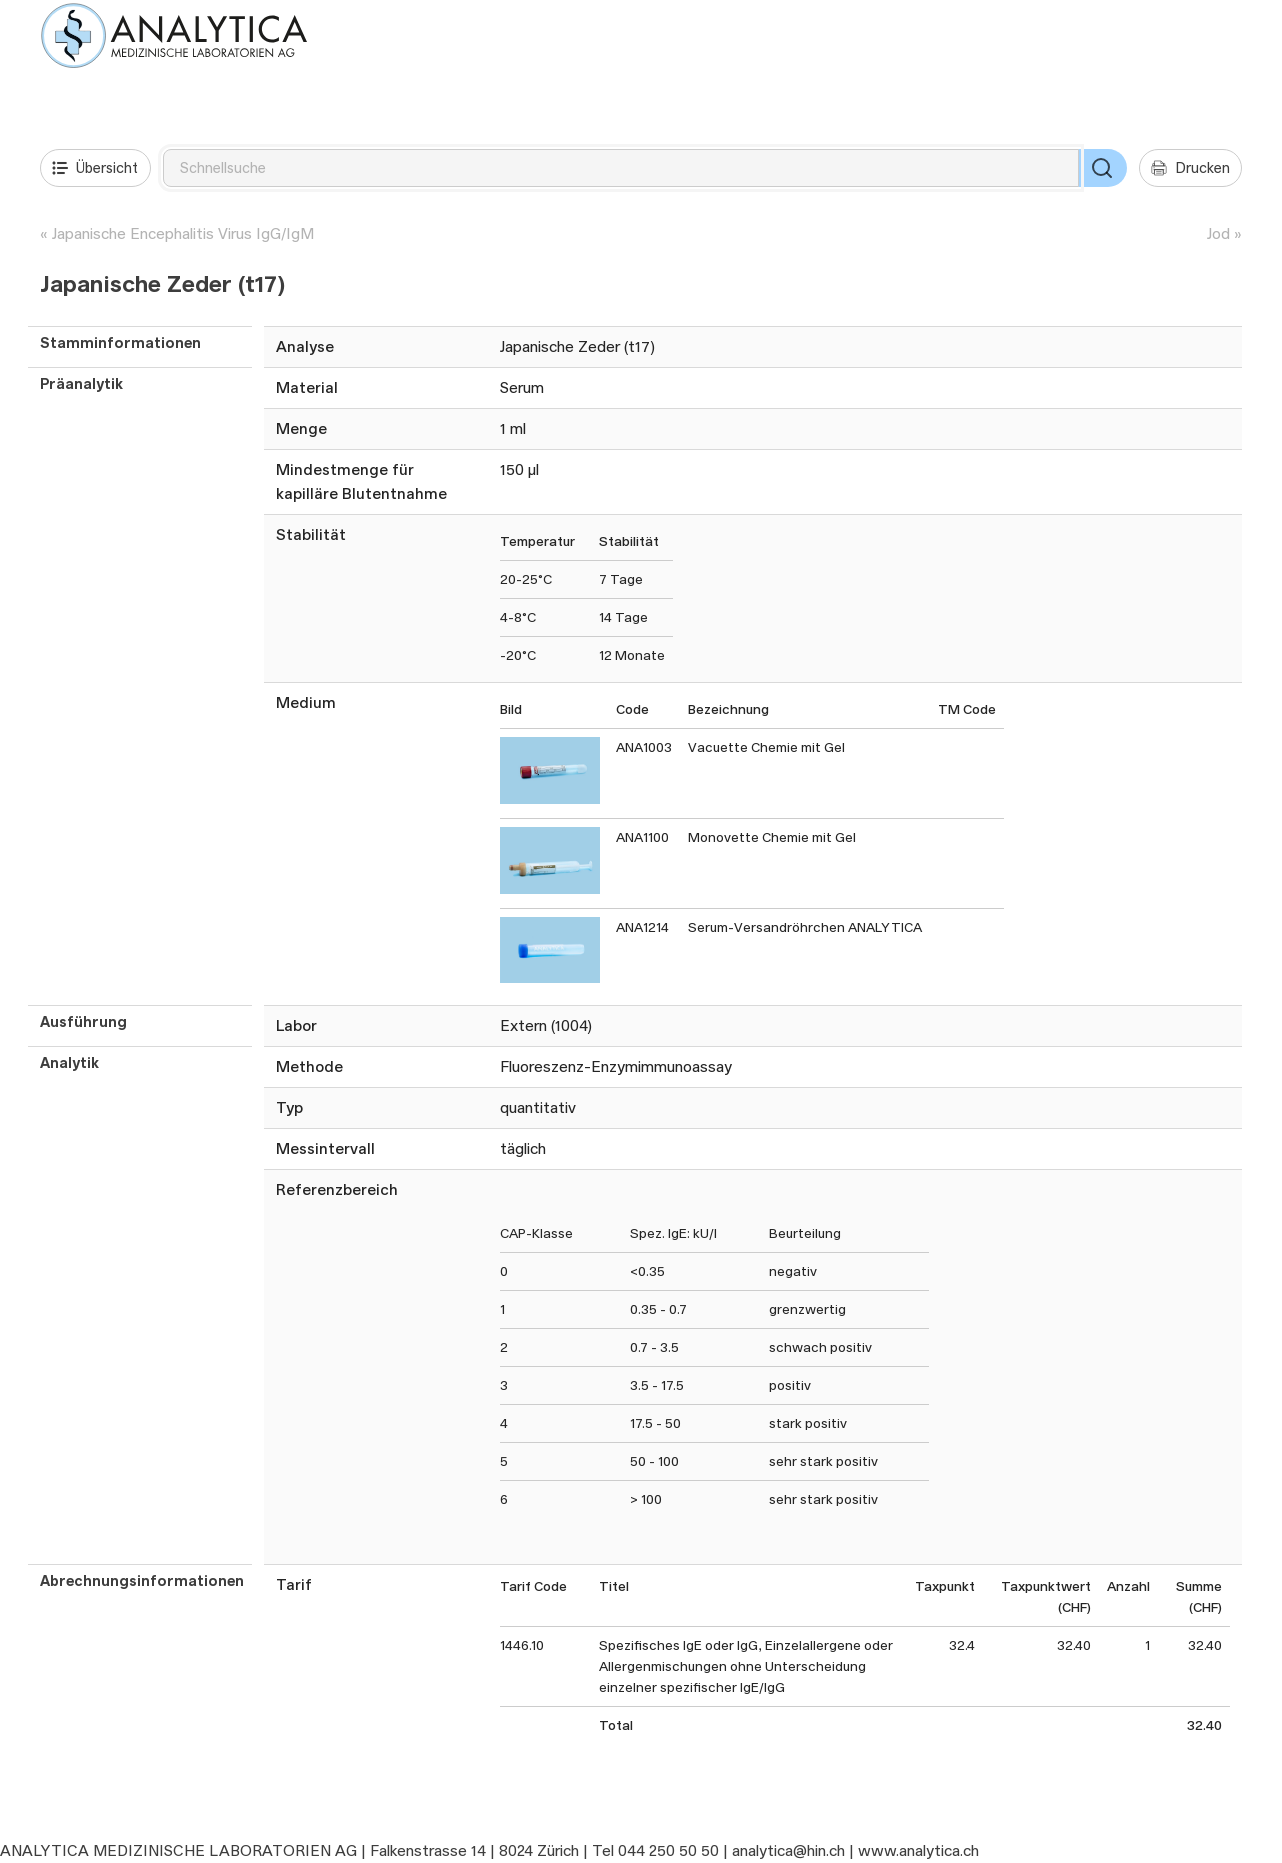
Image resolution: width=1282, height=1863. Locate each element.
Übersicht (95, 168)
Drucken (1190, 168)
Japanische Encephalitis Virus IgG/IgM (183, 233)
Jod (1218, 233)
